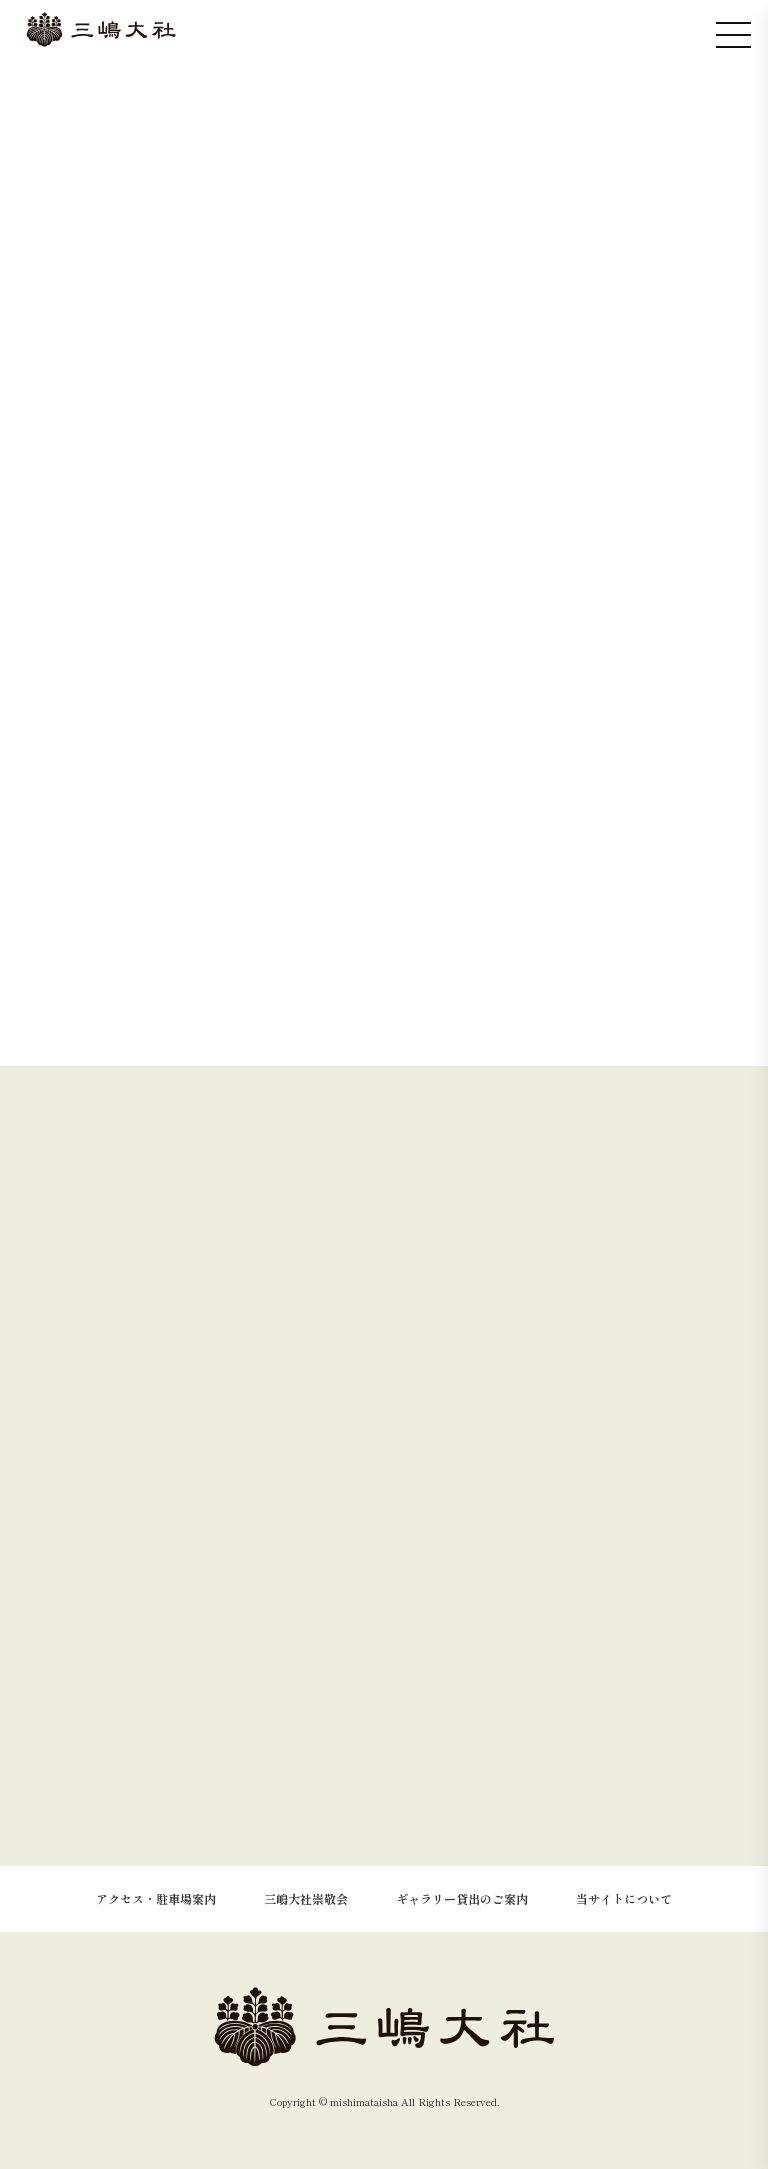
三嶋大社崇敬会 (306, 1898)
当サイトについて (624, 1898)
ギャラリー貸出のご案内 (462, 1898)
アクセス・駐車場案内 (156, 1898)
